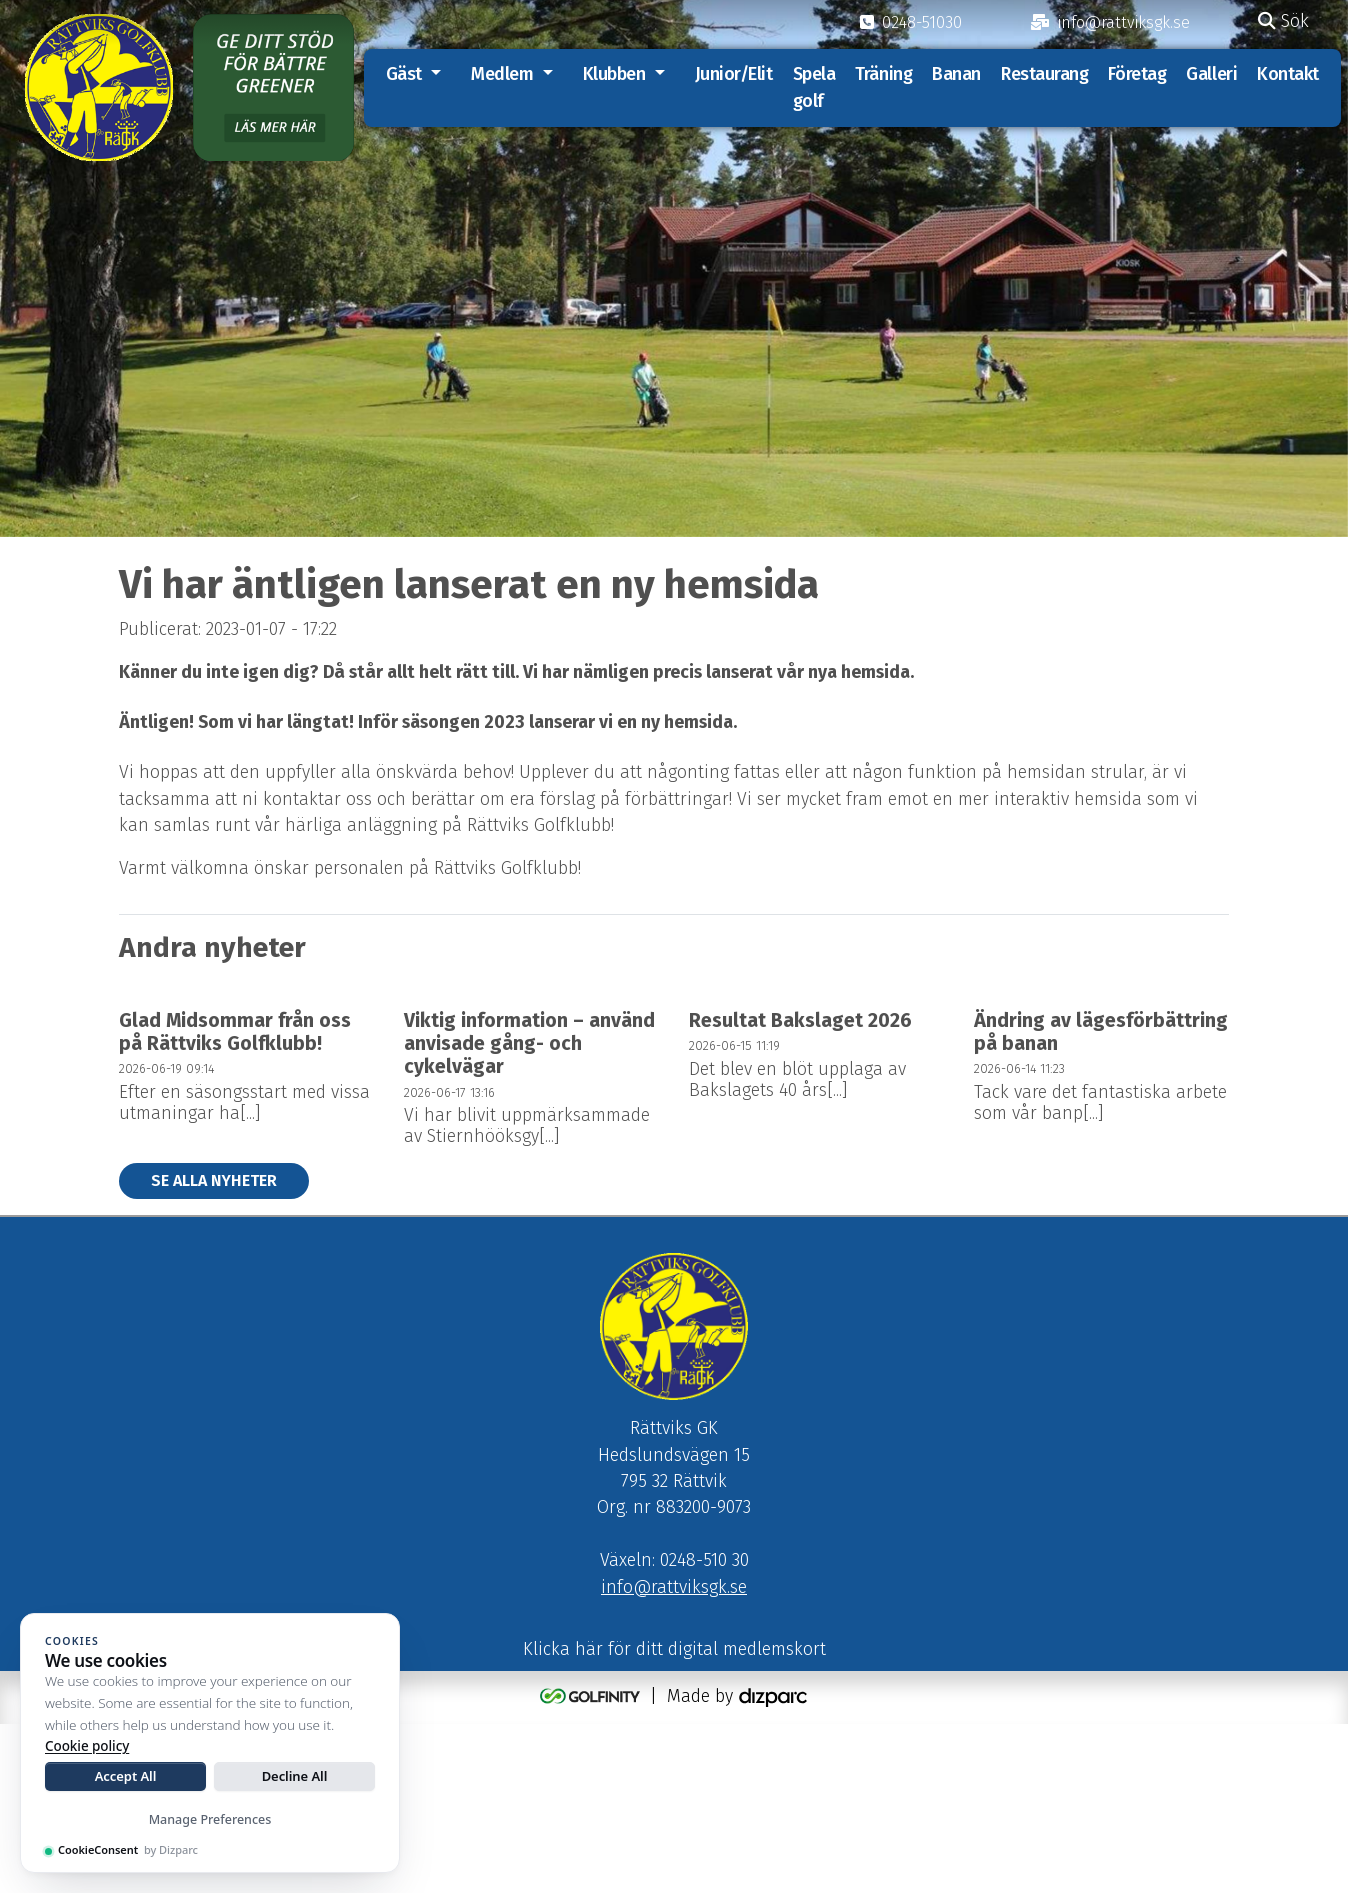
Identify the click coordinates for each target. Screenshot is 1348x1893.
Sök (1283, 21)
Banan (963, 74)
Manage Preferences (210, 1819)
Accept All (126, 1776)
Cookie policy (87, 1746)
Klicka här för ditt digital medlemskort (674, 1819)
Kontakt (1295, 74)
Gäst (410, 74)
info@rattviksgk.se (674, 1756)
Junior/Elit (740, 74)
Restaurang (1052, 74)
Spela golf (820, 87)
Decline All (295, 1776)
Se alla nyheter (214, 1347)
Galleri (1218, 74)
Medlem (509, 74)
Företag (1144, 74)
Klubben (620, 74)
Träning (890, 74)
